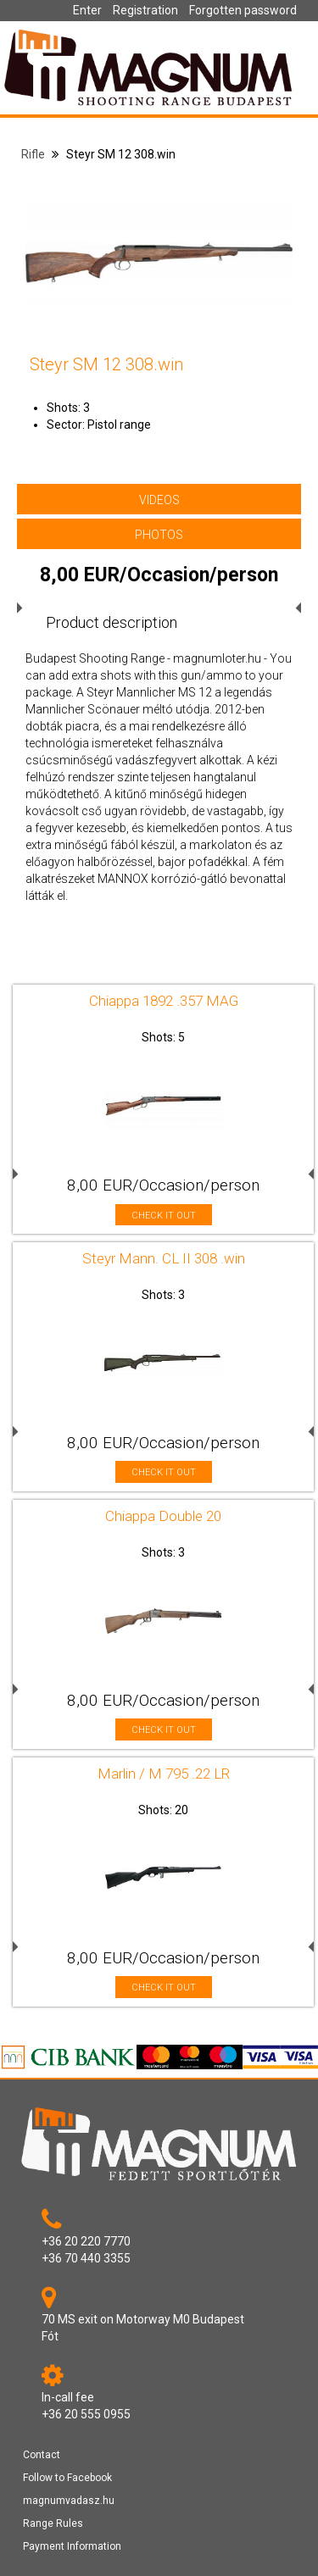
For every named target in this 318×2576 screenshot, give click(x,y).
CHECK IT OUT (163, 1215)
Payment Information (72, 2546)
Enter (87, 10)
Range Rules (53, 2523)
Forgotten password (243, 10)
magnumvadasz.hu (68, 2501)
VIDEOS (159, 500)
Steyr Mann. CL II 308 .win (163, 1258)
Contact (41, 2455)
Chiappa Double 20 (163, 1515)
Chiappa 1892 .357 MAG (163, 1000)
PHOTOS (159, 534)
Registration (145, 10)
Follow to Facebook (67, 2478)
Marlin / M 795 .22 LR (164, 1773)
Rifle (33, 154)
